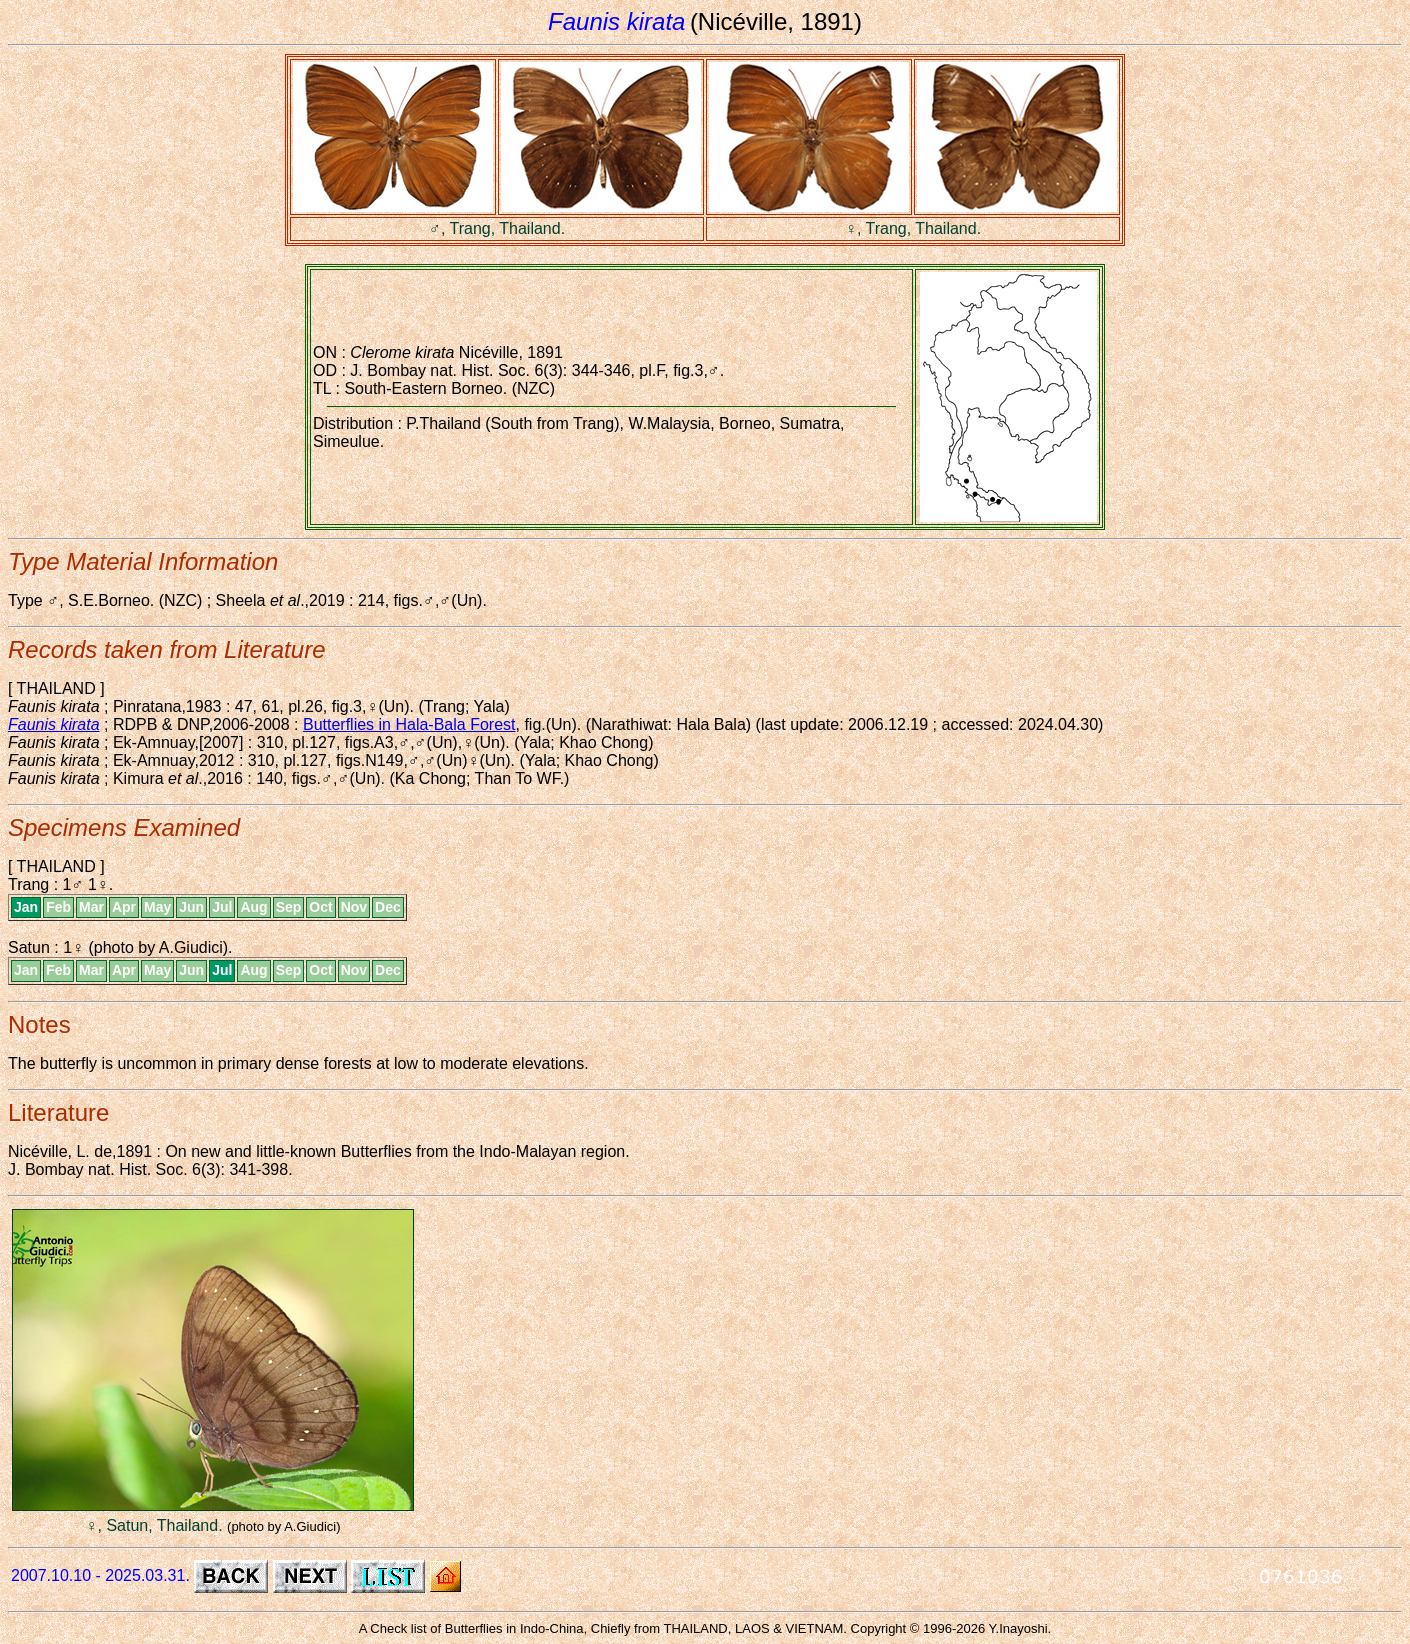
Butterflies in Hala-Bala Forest (409, 724)
